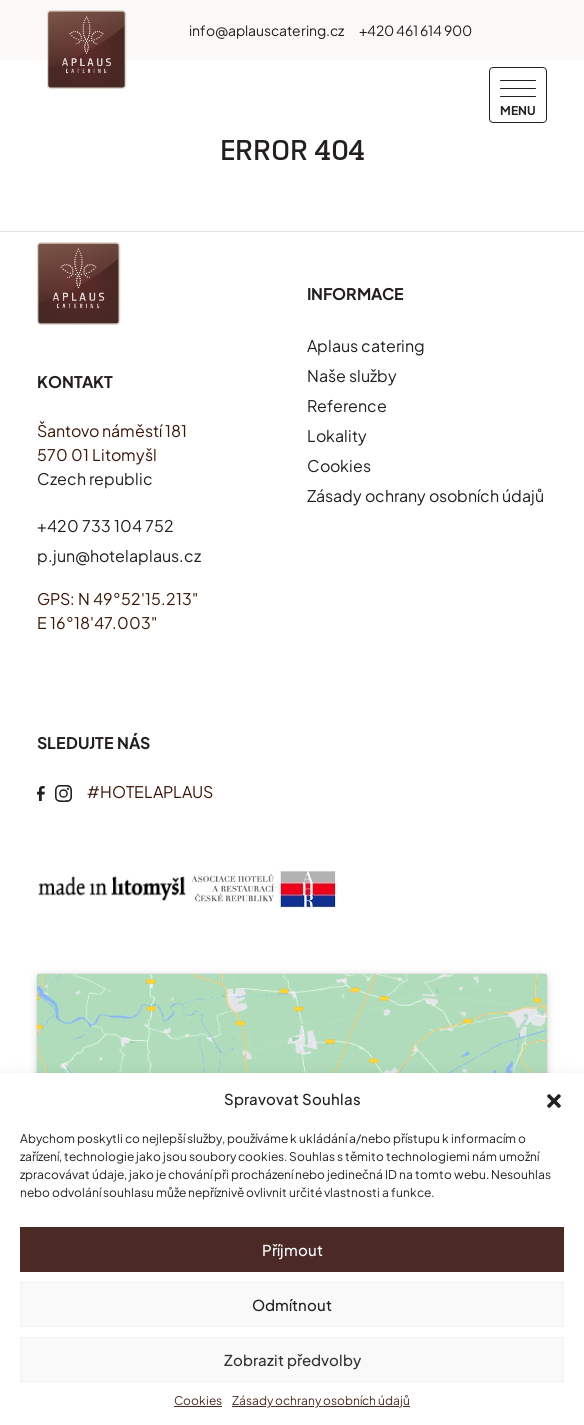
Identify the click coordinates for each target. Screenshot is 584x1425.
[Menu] (518, 95)
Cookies (198, 1400)
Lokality (337, 435)
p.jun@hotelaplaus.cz (119, 555)
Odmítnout (292, 1304)
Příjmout (292, 1249)
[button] (554, 1099)
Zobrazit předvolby (292, 1359)
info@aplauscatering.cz (266, 30)
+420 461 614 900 (415, 30)
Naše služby (352, 375)
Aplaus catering (366, 345)
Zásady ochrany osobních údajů (321, 1400)
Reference (347, 405)
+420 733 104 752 (105, 525)
